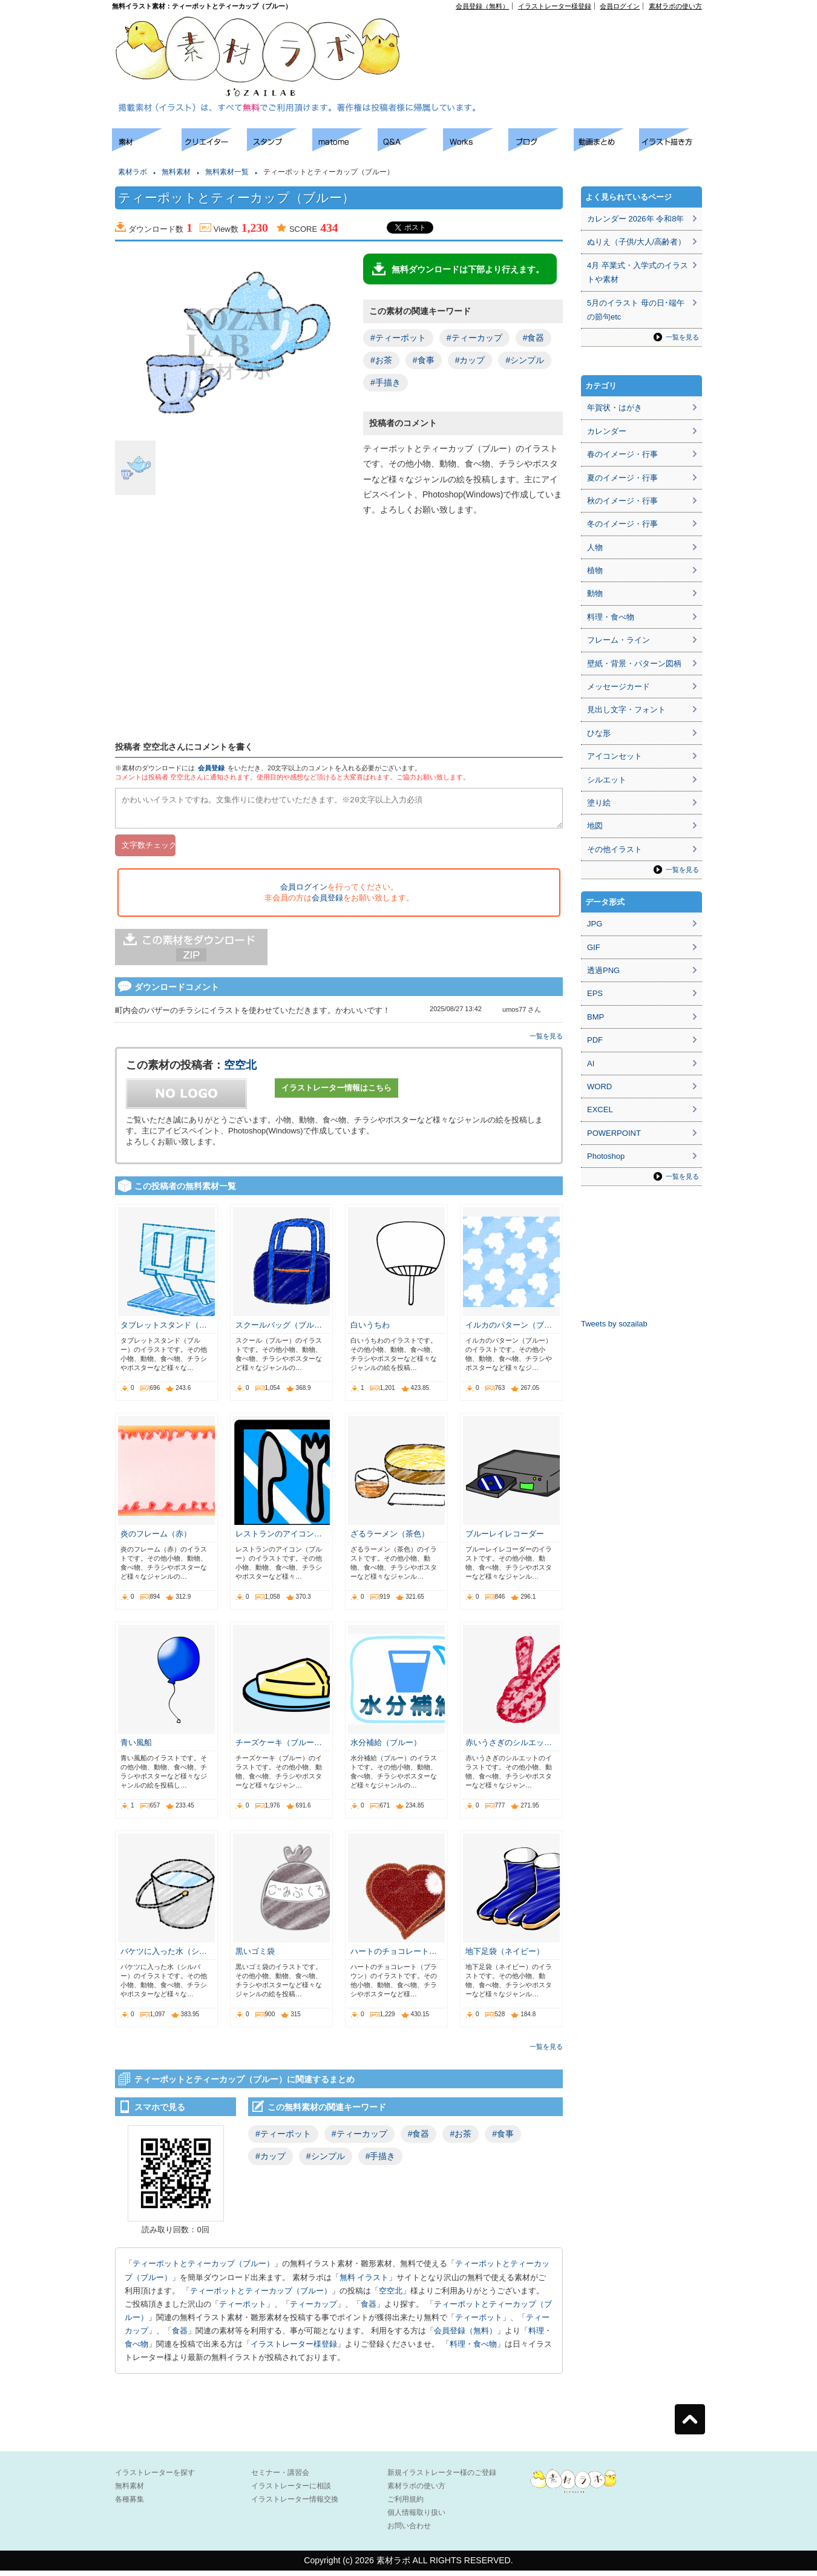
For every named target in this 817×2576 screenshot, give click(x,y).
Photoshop (606, 1156)
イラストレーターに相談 (291, 2491)
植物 (595, 570)
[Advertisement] (563, 37)
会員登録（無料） (482, 6)
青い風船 (136, 1747)
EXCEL (600, 1109)
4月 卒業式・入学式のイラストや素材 (637, 272)
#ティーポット (398, 337)
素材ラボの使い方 (675, 6)
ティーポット (242, 2309)
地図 (595, 825)
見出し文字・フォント (626, 709)
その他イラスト (614, 849)
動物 (595, 593)
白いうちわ (370, 1330)
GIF (593, 947)
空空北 (240, 1070)
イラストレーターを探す (155, 2478)
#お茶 (381, 360)
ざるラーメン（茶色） (389, 1539)
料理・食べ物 (473, 2349)
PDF (595, 1039)
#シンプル (524, 360)
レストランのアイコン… (278, 1539)
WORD (599, 1086)
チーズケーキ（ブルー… (278, 1747)
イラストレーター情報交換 (294, 2504)
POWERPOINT (614, 1133)
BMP (595, 1016)
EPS (595, 993)
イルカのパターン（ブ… (508, 1330)
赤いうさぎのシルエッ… (508, 1747)
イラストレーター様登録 (554, 6)
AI (590, 1063)
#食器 (534, 337)
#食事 (424, 360)
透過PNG (603, 970)
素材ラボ (132, 172)
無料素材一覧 (227, 172)
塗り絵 (599, 802)
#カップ (470, 360)
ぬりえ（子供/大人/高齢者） (636, 241)
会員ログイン (620, 6)
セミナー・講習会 (280, 2478)
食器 (368, 2309)
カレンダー (606, 431)
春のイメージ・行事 (622, 454)
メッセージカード (618, 686)
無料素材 (176, 172)
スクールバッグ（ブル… (278, 1330)
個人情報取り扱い (416, 2518)
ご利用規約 (405, 2504)
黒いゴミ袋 (255, 1956)
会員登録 (211, 768)
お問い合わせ (409, 2531)
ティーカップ (313, 2309)
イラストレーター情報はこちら (336, 1093)
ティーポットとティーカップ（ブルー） (203, 2268)
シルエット (606, 779)
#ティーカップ (474, 337)
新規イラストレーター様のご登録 (441, 2478)
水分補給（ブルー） (385, 1747)
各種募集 (129, 2504)
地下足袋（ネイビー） (504, 1956)
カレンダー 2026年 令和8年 (635, 218)
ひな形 (599, 733)
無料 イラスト (364, 2282)
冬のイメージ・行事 (622, 523)
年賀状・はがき (614, 407)
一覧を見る (546, 1041)
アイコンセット (614, 756)
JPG (594, 923)
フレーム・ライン (618, 639)
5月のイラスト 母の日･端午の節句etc (635, 309)
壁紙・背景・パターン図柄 (634, 663)
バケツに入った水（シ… (163, 1956)
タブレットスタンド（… (163, 1330)
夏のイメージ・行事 (622, 477)
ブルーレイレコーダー (504, 1539)
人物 (595, 547)
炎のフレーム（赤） (155, 1539)
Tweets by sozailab (614, 1323)
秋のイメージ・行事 (622, 500)
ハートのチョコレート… (393, 1956)
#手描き (385, 382)
